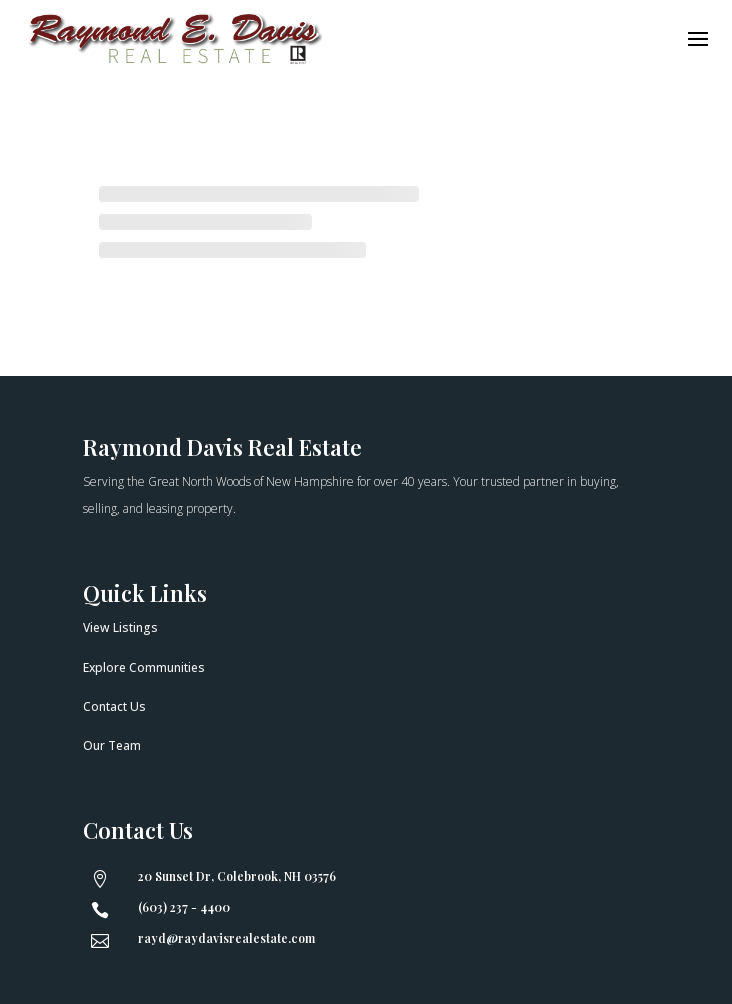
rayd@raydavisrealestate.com (226, 938)
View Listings (120, 627)
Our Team (112, 745)
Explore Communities (144, 667)
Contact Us (114, 706)
